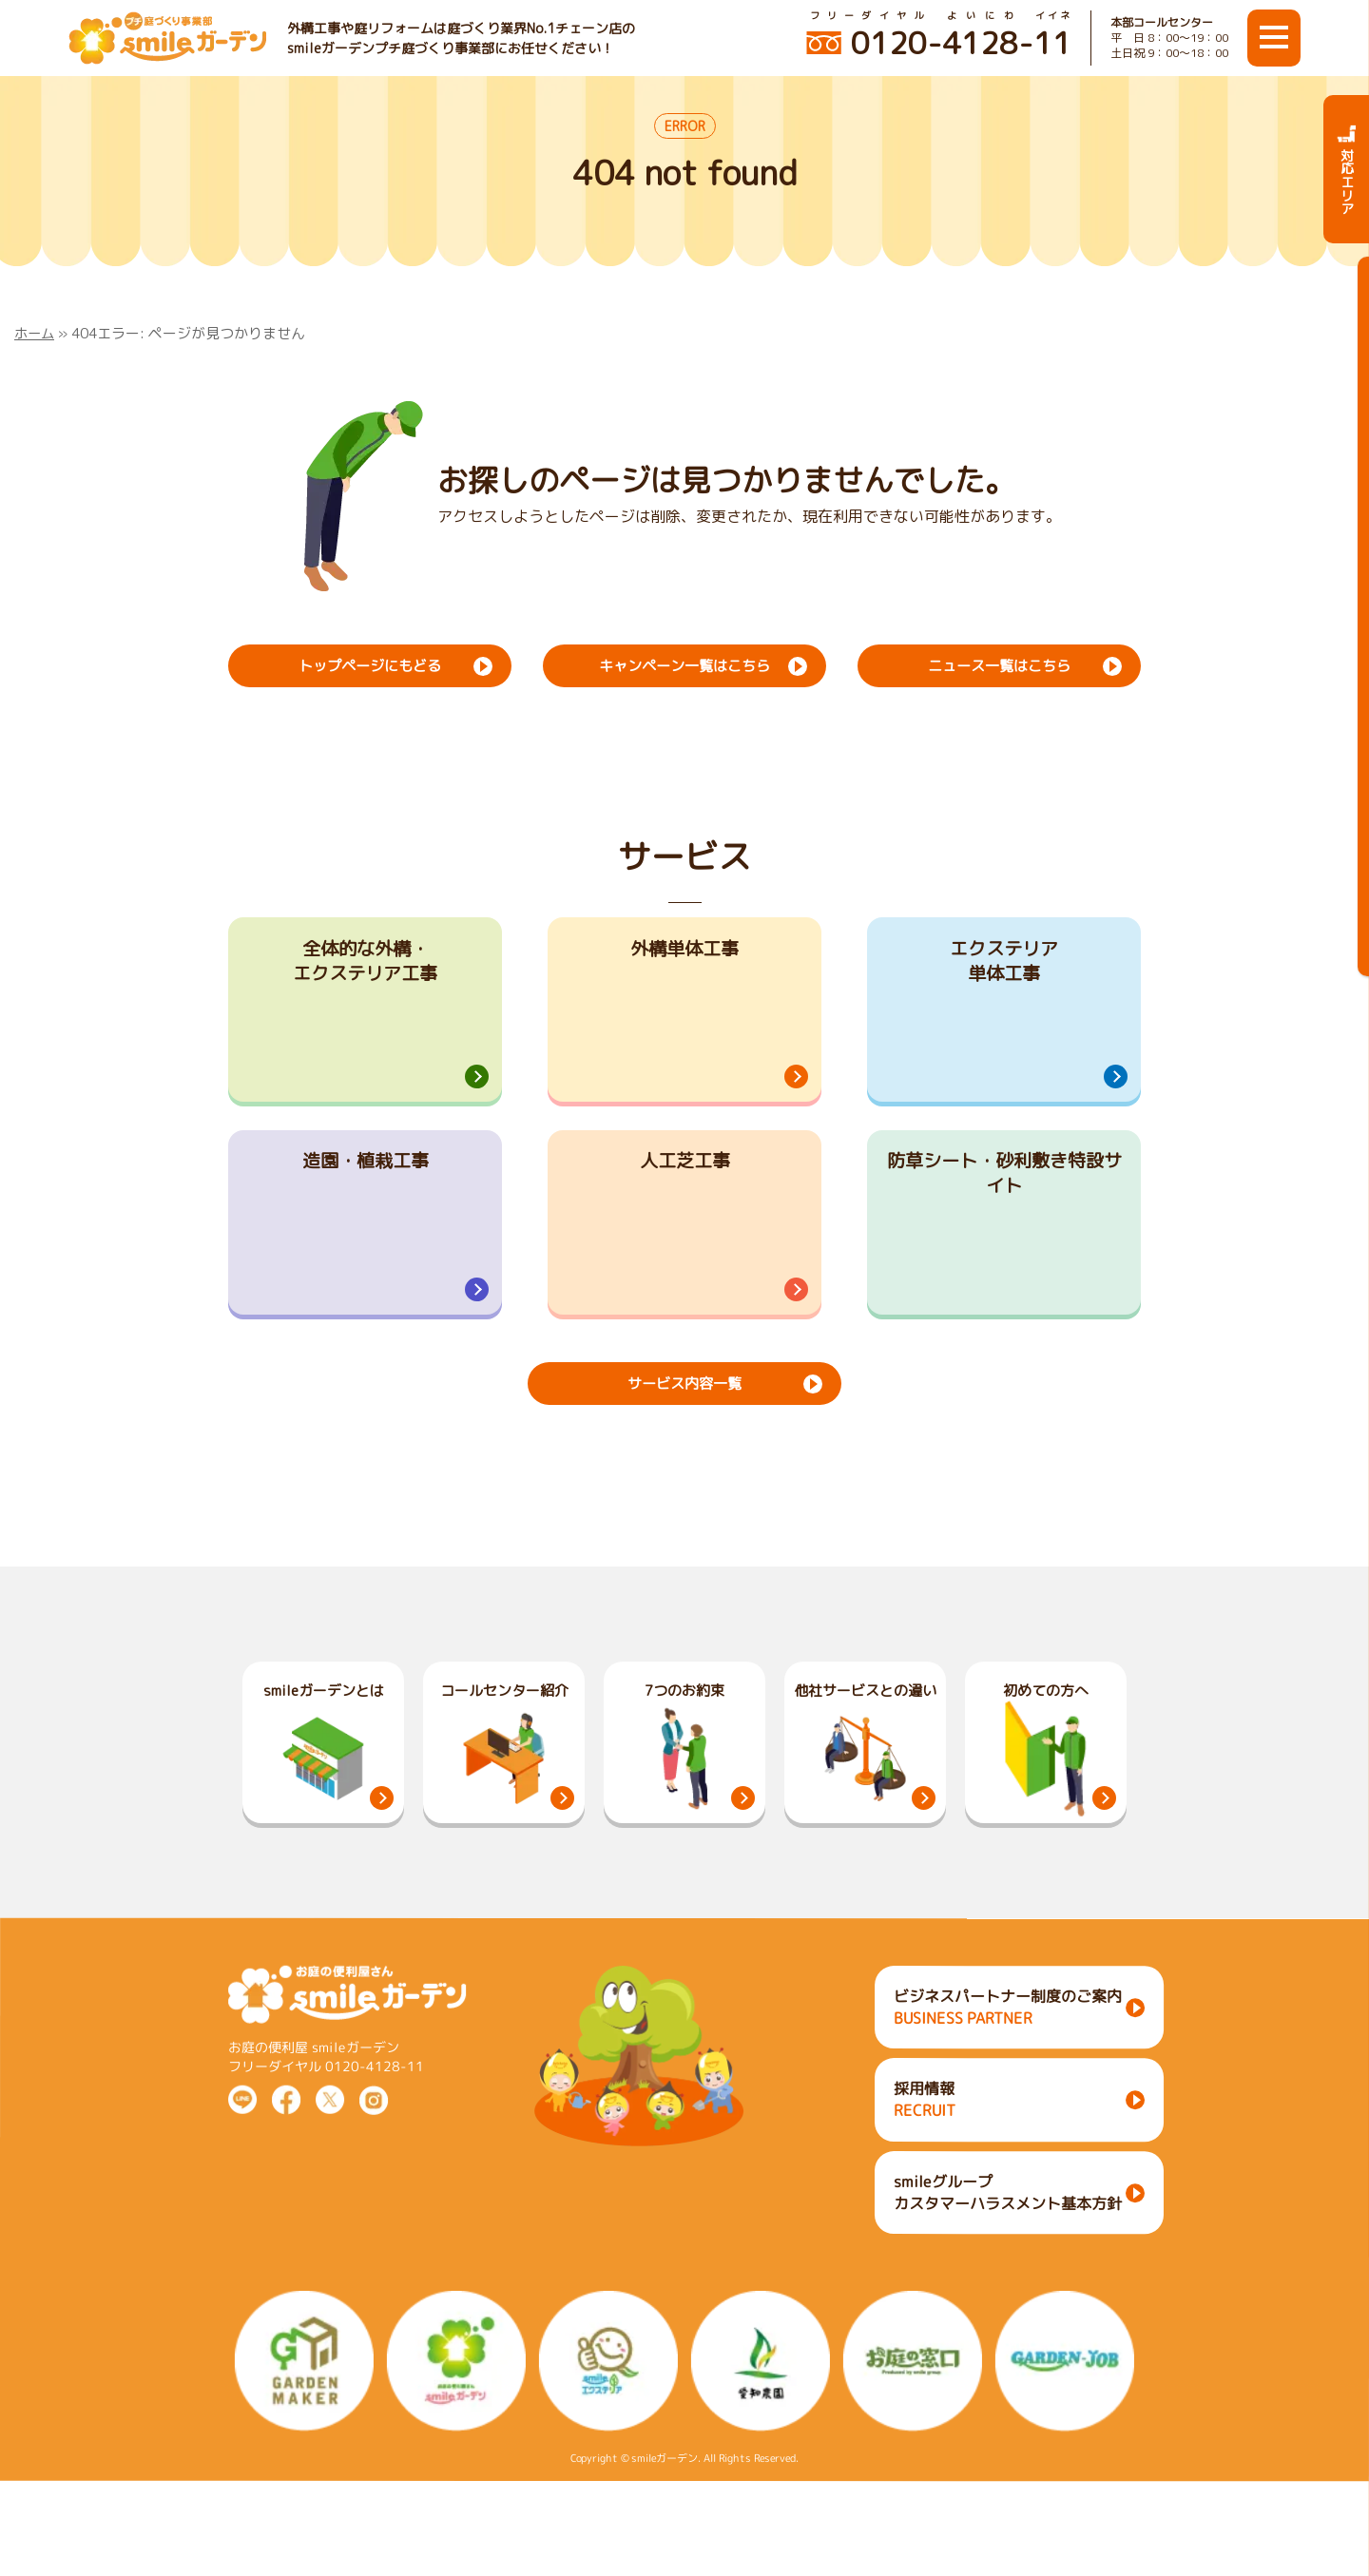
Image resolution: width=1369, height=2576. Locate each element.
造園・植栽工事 (365, 1197)
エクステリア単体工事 (1004, 964)
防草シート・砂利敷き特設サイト (1004, 1211)
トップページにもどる (370, 664)
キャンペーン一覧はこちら (684, 664)
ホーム (35, 333)
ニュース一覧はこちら (999, 664)
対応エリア (1347, 169)
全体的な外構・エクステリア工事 (365, 964)
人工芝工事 (684, 1197)
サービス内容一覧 (684, 1448)
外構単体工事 (684, 950)
